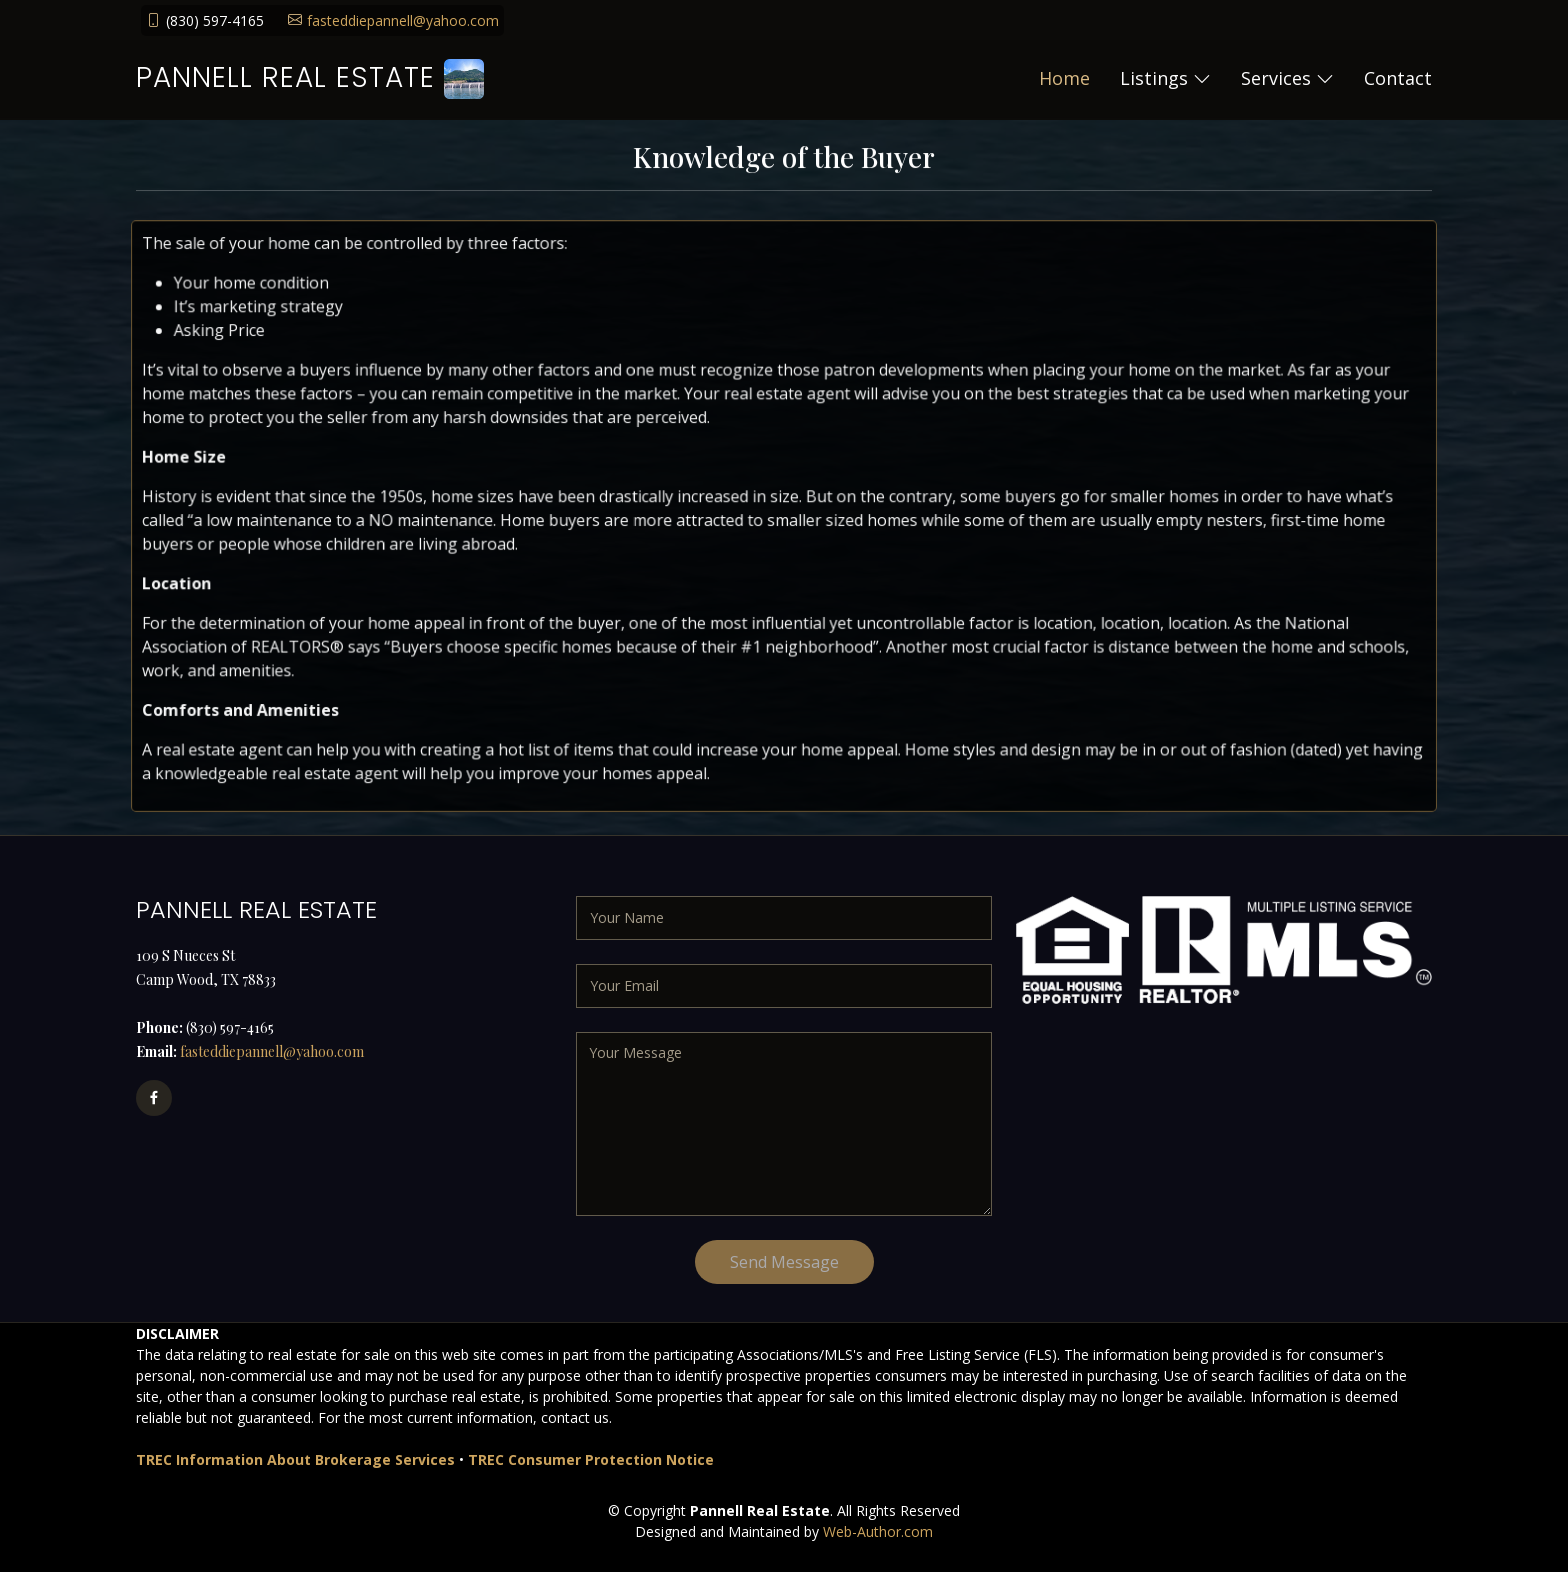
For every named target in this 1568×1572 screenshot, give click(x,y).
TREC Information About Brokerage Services (295, 1459)
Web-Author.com (878, 1531)
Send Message (784, 1262)
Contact (1398, 78)
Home (1064, 78)
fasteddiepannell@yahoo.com (403, 20)
